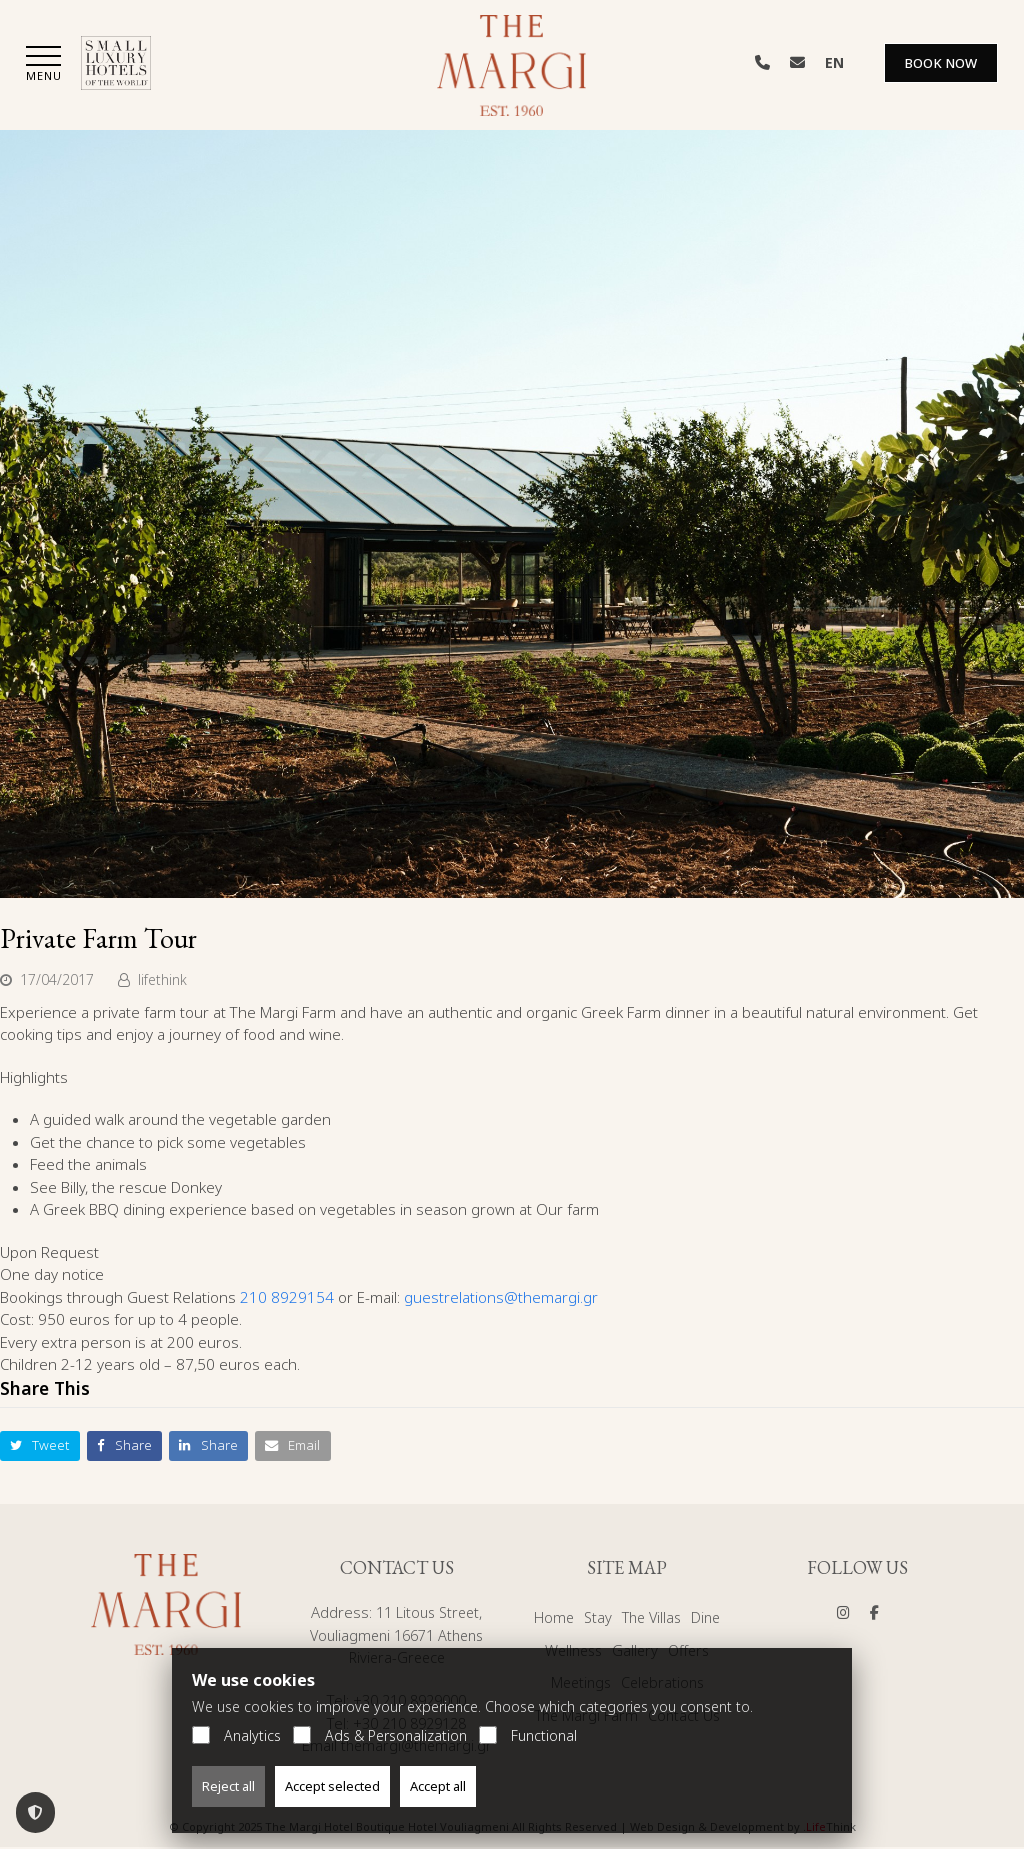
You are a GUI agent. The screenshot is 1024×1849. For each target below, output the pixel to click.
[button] (44, 66)
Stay (595, 1619)
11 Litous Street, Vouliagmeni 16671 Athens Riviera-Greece (397, 1636)
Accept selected (332, 1786)
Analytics (236, 1735)
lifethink (162, 980)
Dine (709, 1619)
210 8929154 (287, 1298)
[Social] (843, 1614)
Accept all (438, 1786)
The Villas (652, 1619)
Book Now (941, 64)
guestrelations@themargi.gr (501, 1298)
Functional (528, 1735)
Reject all (228, 1786)
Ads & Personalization (380, 1735)
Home (550, 1619)
